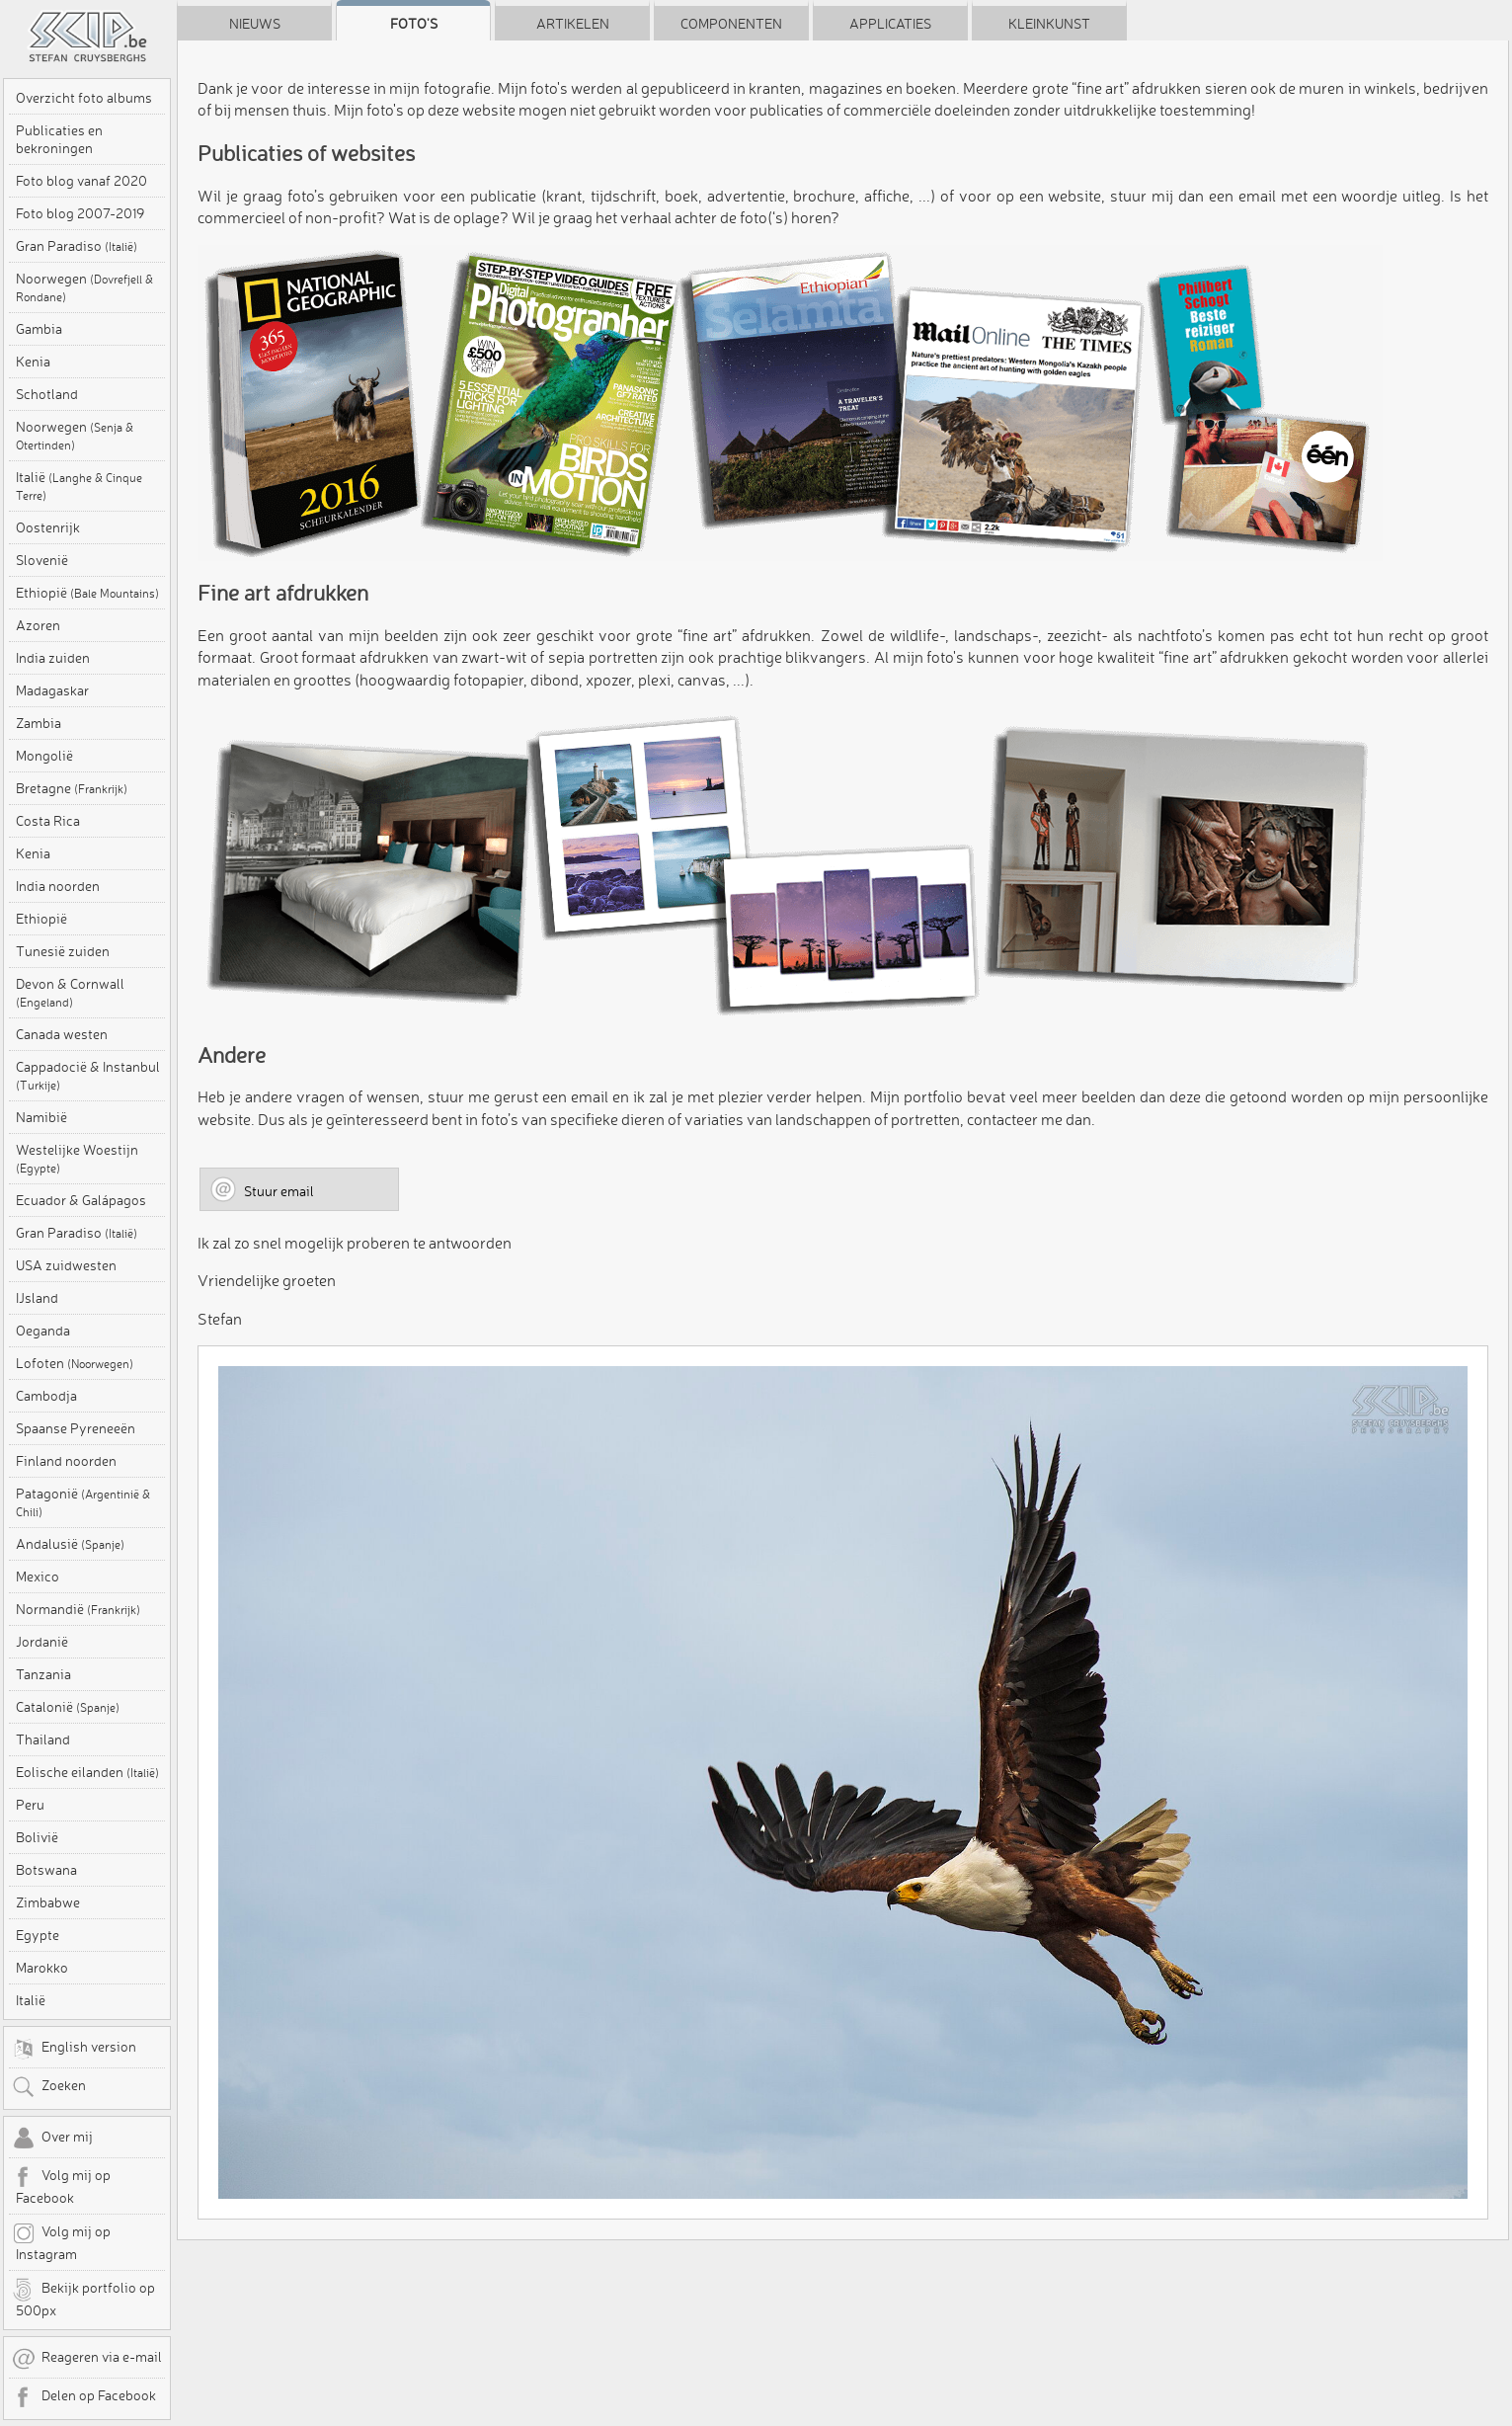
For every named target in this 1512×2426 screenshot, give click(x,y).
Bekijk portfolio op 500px (83, 2298)
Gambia (39, 329)
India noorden (58, 886)
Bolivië (37, 1837)
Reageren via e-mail (87, 2359)
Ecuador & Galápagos (81, 1200)
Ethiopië (87, 593)
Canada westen (62, 1034)
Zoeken (49, 2087)
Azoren (38, 625)
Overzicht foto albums (84, 98)
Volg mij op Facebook (61, 2186)
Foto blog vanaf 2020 (81, 181)
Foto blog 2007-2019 (80, 213)
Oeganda (43, 1330)
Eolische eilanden (87, 1772)
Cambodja (46, 1396)
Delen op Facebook (84, 2397)
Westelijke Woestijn (77, 1158)
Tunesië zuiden (63, 951)
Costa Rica (48, 821)
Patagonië (83, 1502)
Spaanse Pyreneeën (75, 1428)
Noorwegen (84, 287)
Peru (30, 1805)
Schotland (47, 394)
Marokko (42, 1968)
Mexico (37, 1576)
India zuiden (53, 658)
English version (74, 2049)
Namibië (41, 1117)
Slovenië (42, 560)
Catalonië (67, 1707)
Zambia (38, 723)
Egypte (37, 1935)
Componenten (731, 24)
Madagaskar (52, 690)
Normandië (78, 1609)
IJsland (37, 1298)
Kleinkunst (1049, 24)
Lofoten (74, 1363)
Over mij (52, 2138)
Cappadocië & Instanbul (88, 1075)
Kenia (33, 361)
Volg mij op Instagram (61, 2242)
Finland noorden (66, 1461)
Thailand (43, 1739)
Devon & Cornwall (70, 992)
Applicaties (890, 24)
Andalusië (70, 1544)
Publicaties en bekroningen (59, 139)
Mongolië (44, 756)
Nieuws (254, 24)
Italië (79, 485)
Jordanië (42, 1642)
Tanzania (43, 1674)
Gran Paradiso (76, 246)
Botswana (46, 1870)
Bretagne (71, 788)
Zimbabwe (48, 1902)
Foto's (414, 24)
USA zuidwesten (66, 1265)
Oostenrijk (48, 527)
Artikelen (572, 24)
